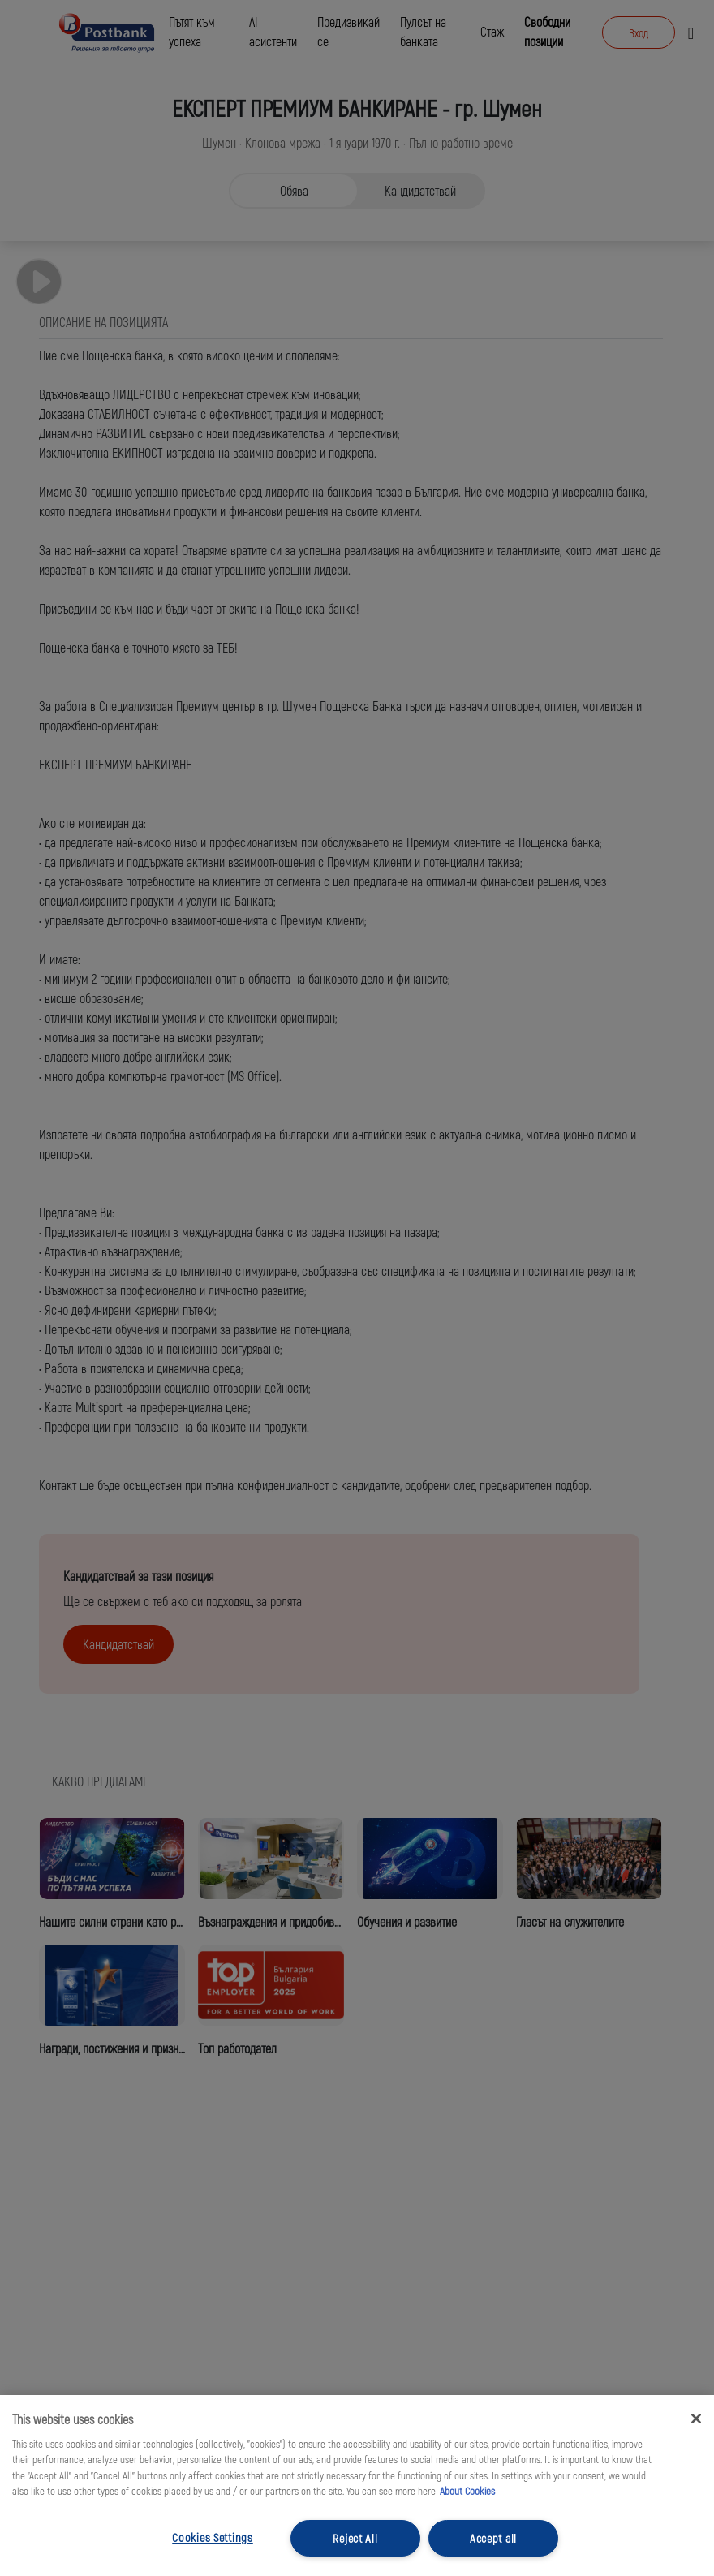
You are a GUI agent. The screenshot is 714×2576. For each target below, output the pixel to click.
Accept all (493, 2538)
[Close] (696, 2418)
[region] (357, 2485)
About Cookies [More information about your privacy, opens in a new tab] (467, 2490)
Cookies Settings (212, 2537)
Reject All (355, 2538)
